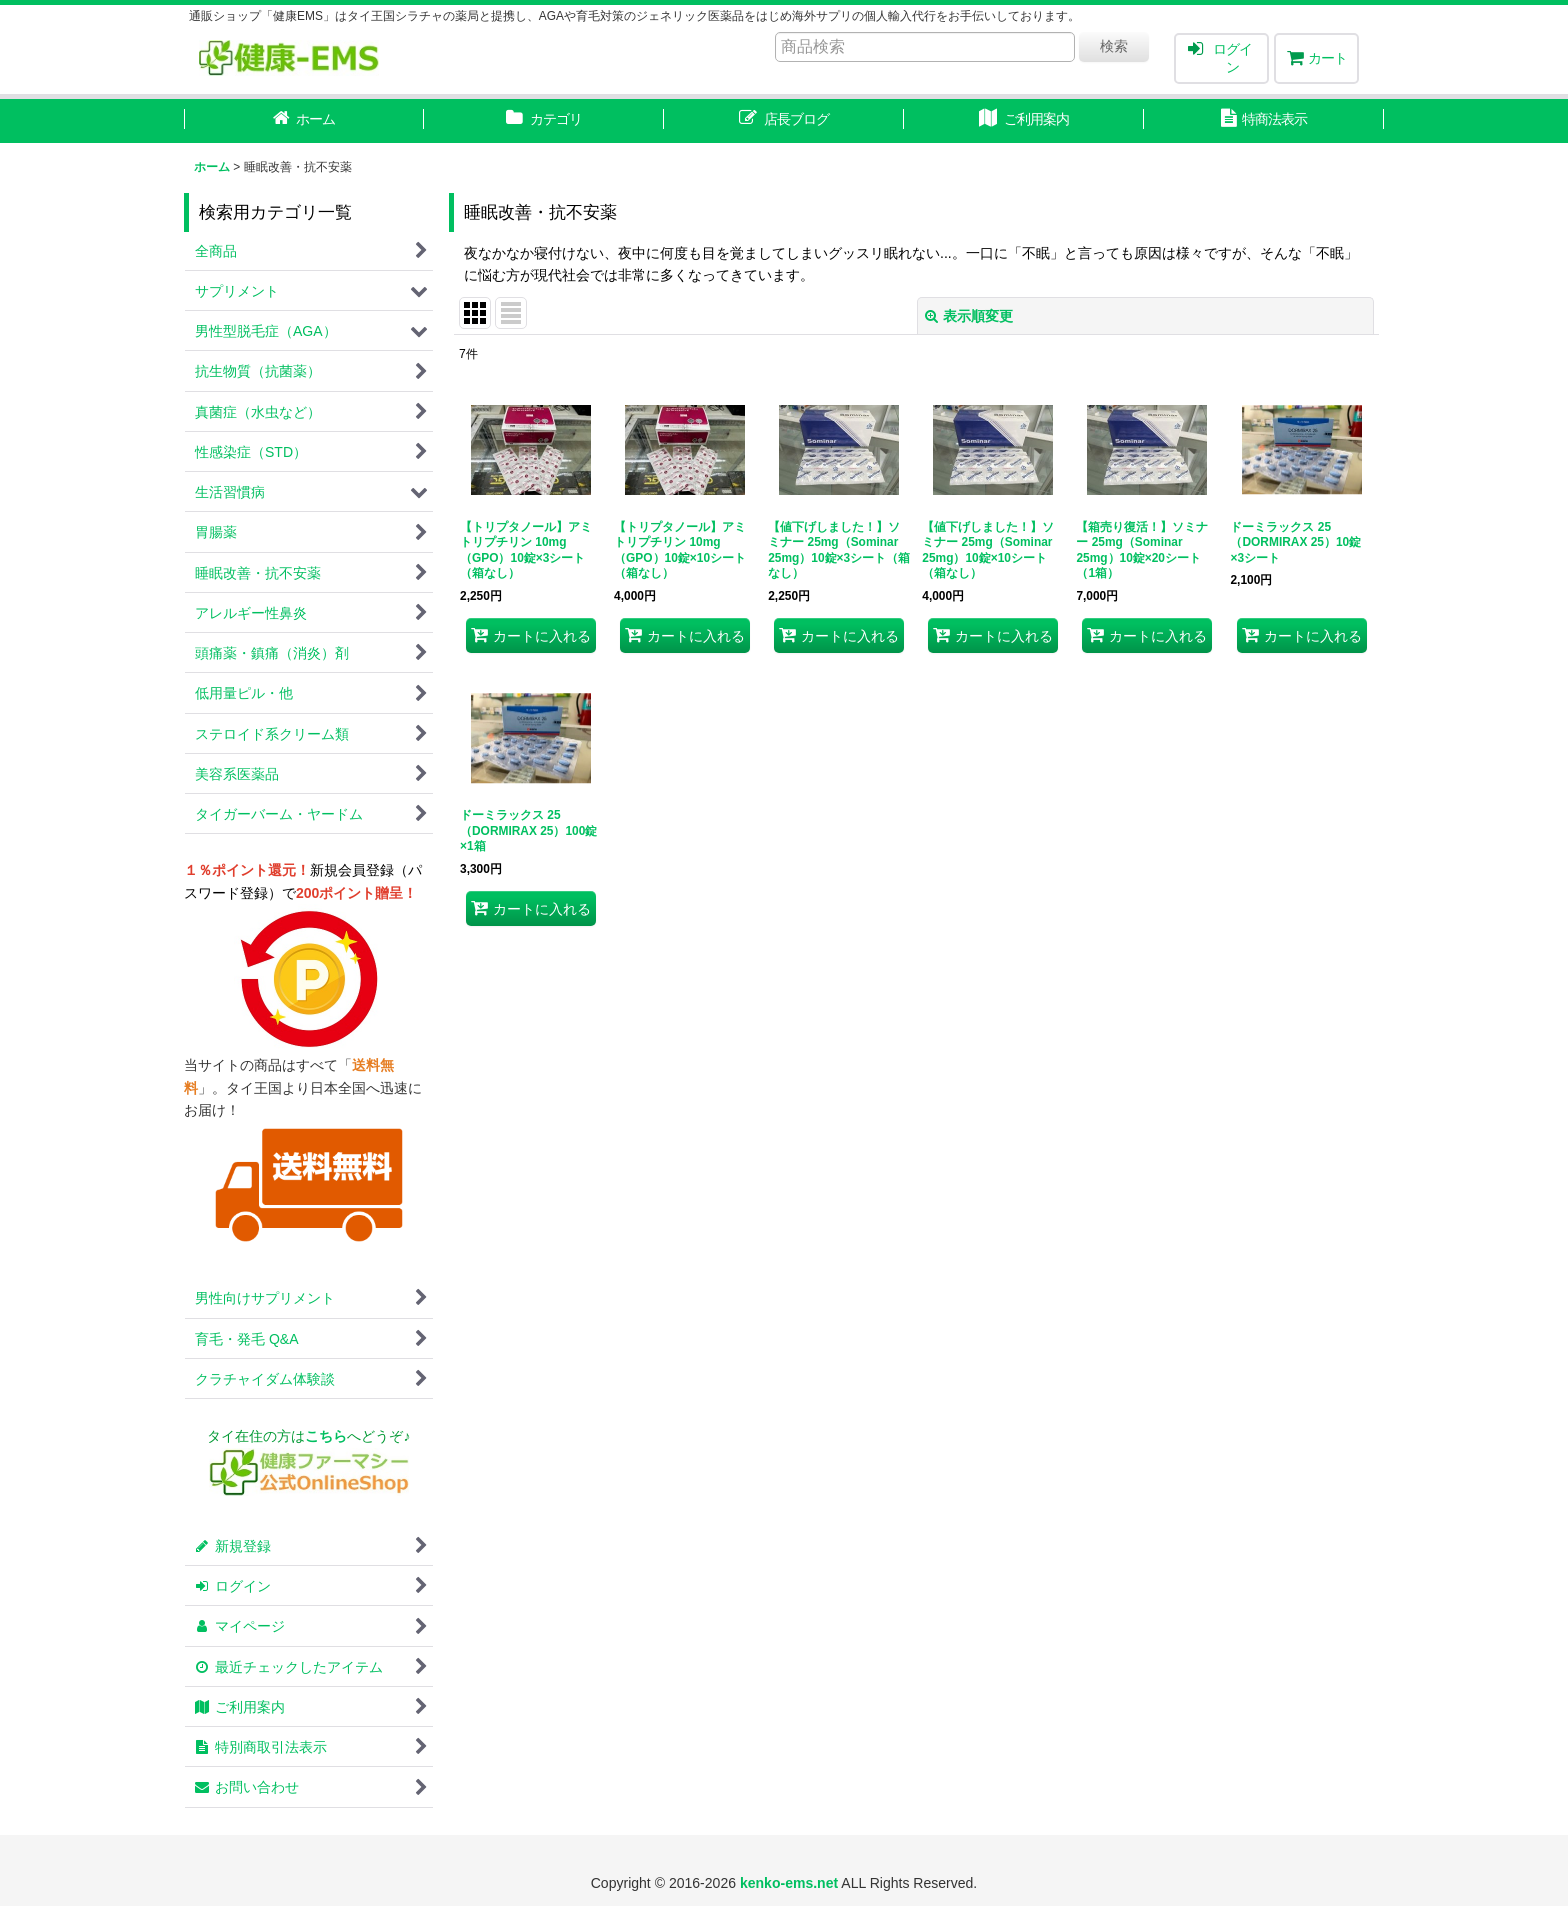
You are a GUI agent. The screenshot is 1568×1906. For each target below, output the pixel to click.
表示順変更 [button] (969, 316)
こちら (326, 1436)
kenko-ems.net (789, 1883)
